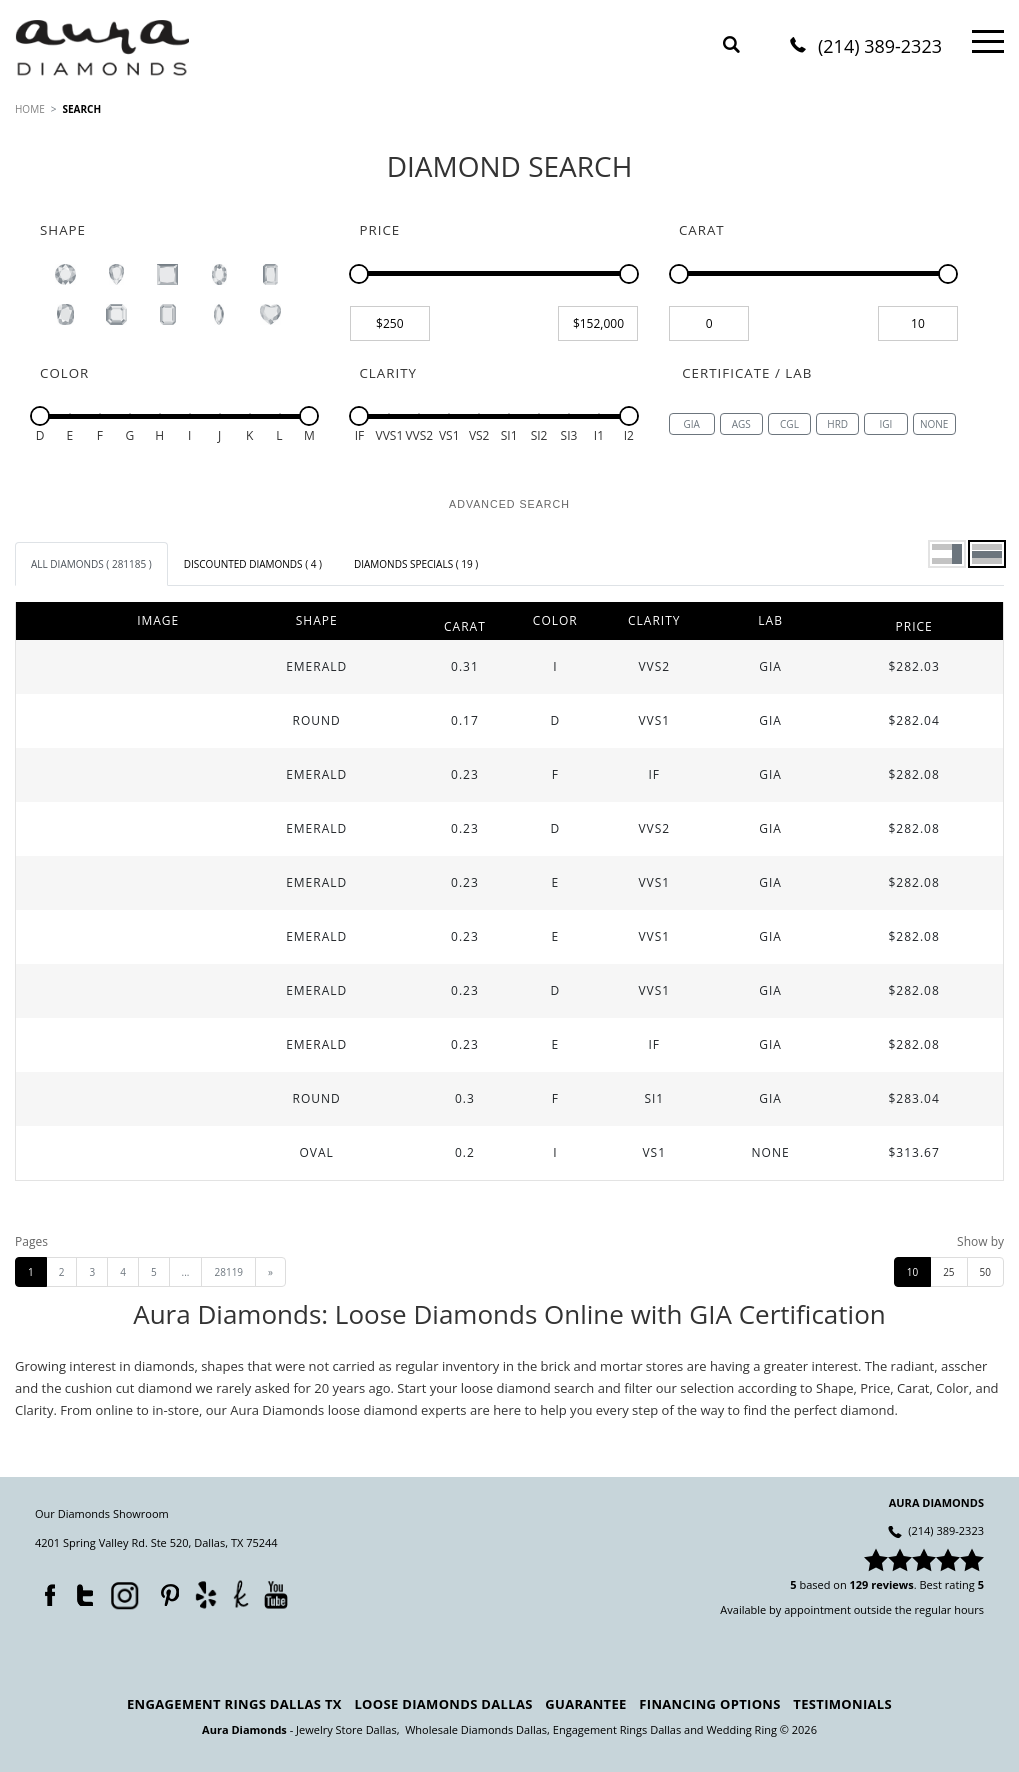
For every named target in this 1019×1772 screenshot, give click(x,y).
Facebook (45, 1591)
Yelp (205, 1593)
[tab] (91, 564)
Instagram (123, 1593)
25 (948, 1272)
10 (912, 1272)
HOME (30, 109)
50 (985, 1272)
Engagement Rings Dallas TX (234, 1704)
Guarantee (585, 1704)
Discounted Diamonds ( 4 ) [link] (253, 564)
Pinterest (165, 1591)
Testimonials (842, 1704)
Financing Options (709, 1704)
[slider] (359, 274)
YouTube (275, 1593)
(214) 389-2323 (880, 47)
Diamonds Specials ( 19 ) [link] (416, 564)
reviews (892, 1584)
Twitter (80, 1591)
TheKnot (241, 1593)
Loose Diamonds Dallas (443, 1704)
